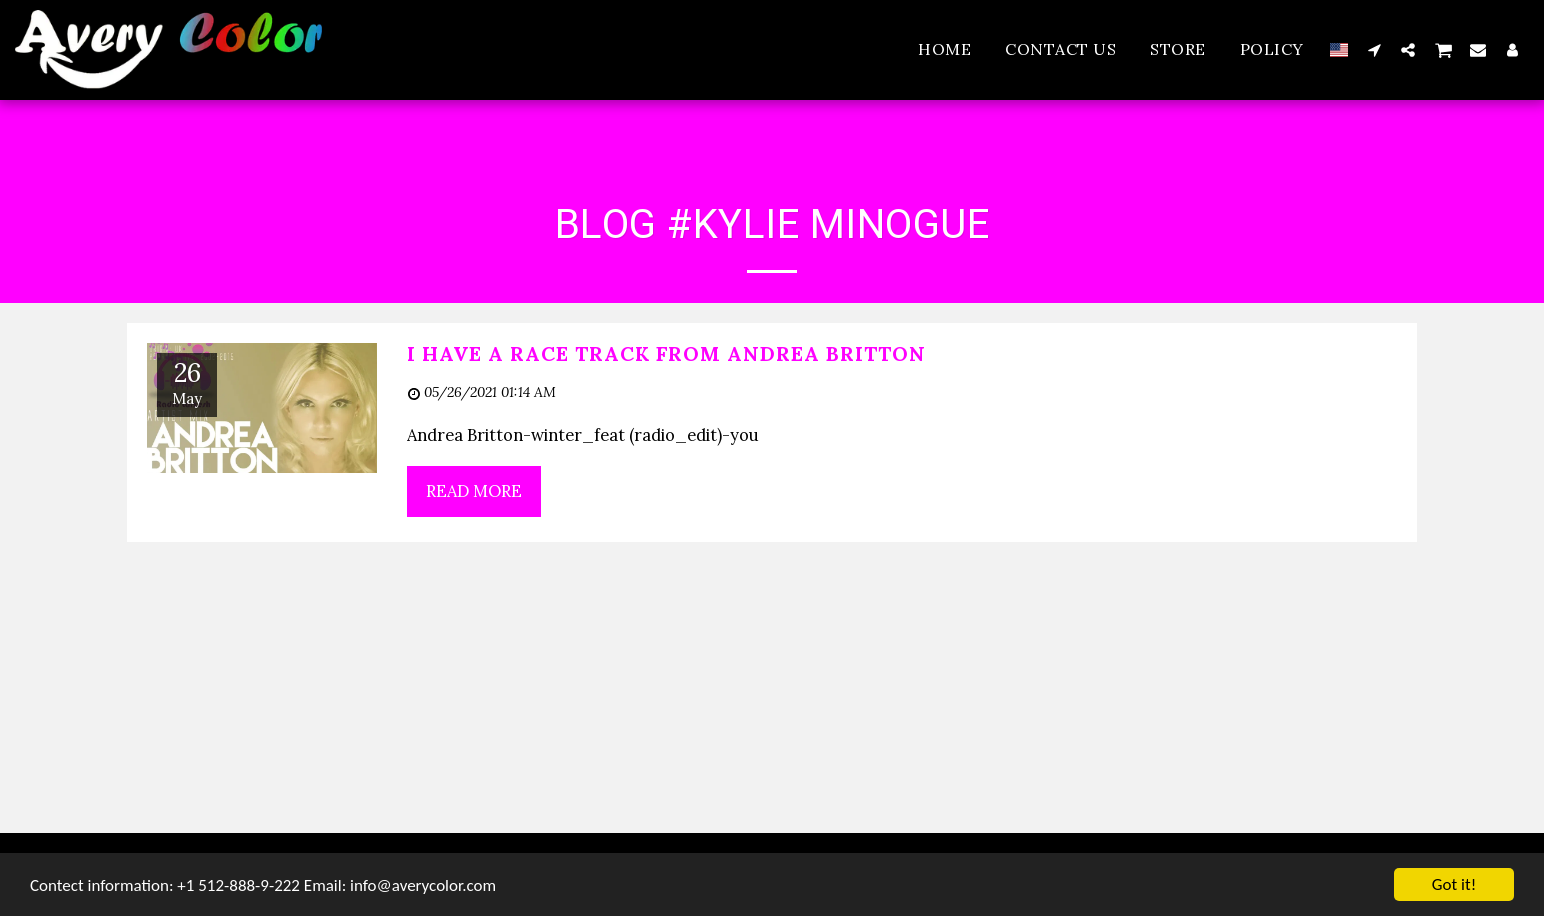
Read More (474, 491)
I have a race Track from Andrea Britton (666, 353)
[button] (1374, 49)
